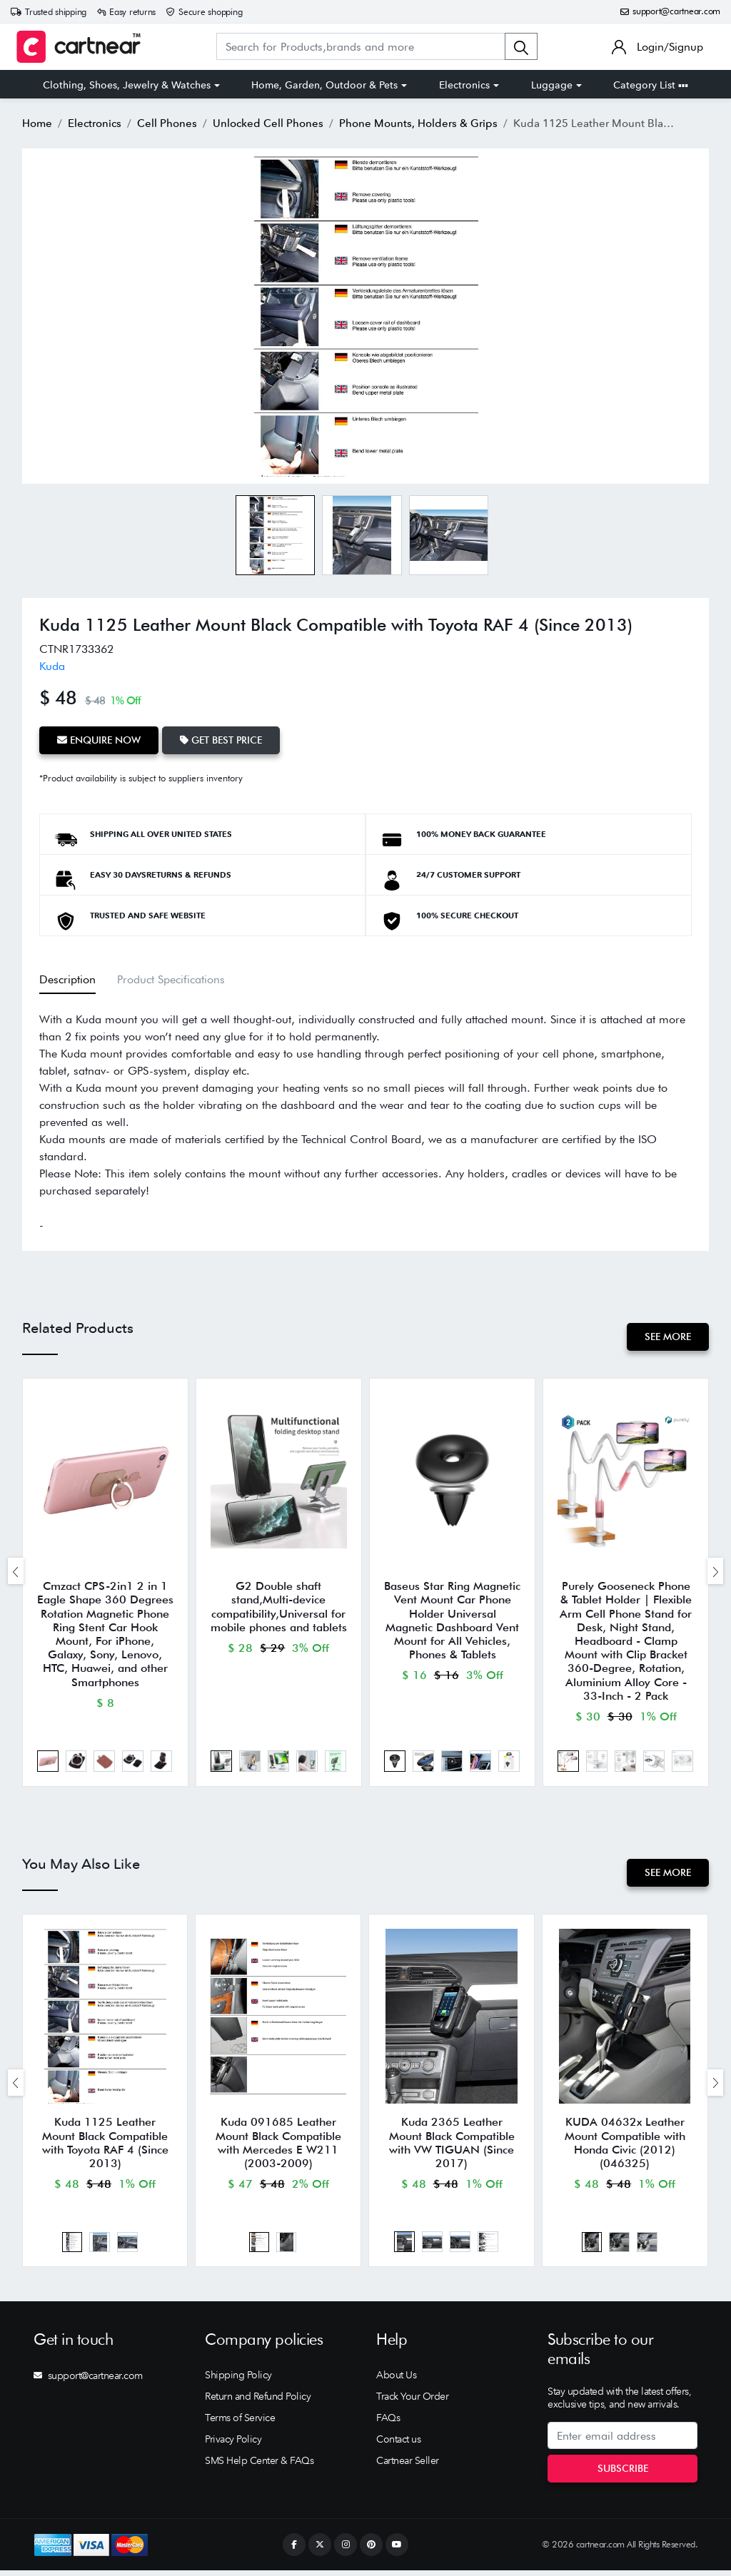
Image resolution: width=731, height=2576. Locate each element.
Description (67, 978)
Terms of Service (240, 2423)
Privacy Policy (233, 2444)
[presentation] (16, 1571)
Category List (650, 84)
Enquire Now (99, 740)
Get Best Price (223, 740)
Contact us (398, 2444)
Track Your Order (412, 2401)
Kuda (52, 666)
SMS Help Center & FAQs (259, 2466)
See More (667, 1336)
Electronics (464, 84)
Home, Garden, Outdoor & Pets (324, 84)
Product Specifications (171, 978)
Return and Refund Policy (258, 2401)
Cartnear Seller (407, 2466)
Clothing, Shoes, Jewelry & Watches (127, 84)
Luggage (552, 84)
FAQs (388, 2423)
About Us (396, 2380)
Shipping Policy (238, 2380)
